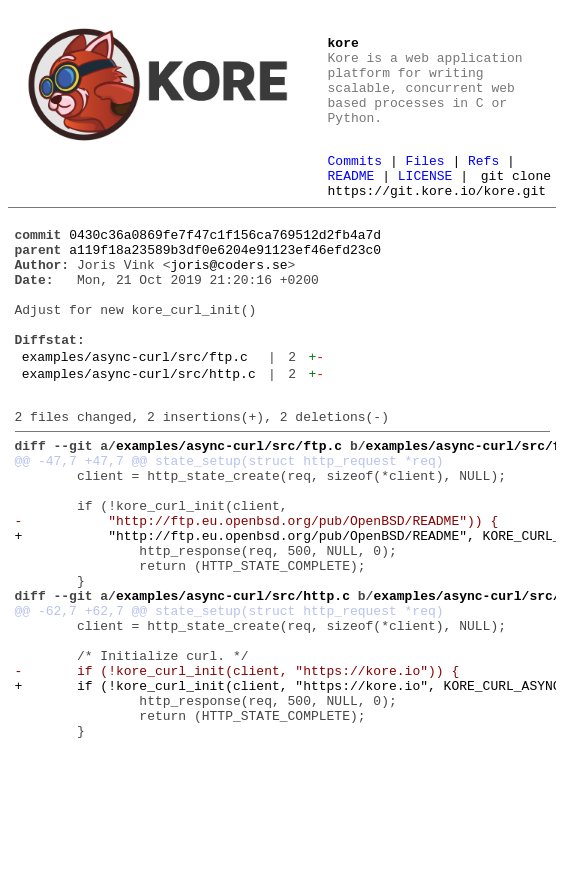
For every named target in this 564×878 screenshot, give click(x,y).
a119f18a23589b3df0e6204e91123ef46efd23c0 (225, 282)
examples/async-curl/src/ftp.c (135, 410)
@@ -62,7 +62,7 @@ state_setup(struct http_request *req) (229, 706)
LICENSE (425, 181)
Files (425, 163)
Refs (483, 163)
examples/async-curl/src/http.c (139, 430)
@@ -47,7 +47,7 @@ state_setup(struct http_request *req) (229, 526)
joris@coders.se (229, 300)
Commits (355, 163)
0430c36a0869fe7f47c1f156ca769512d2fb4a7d (225, 264)
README (351, 181)
